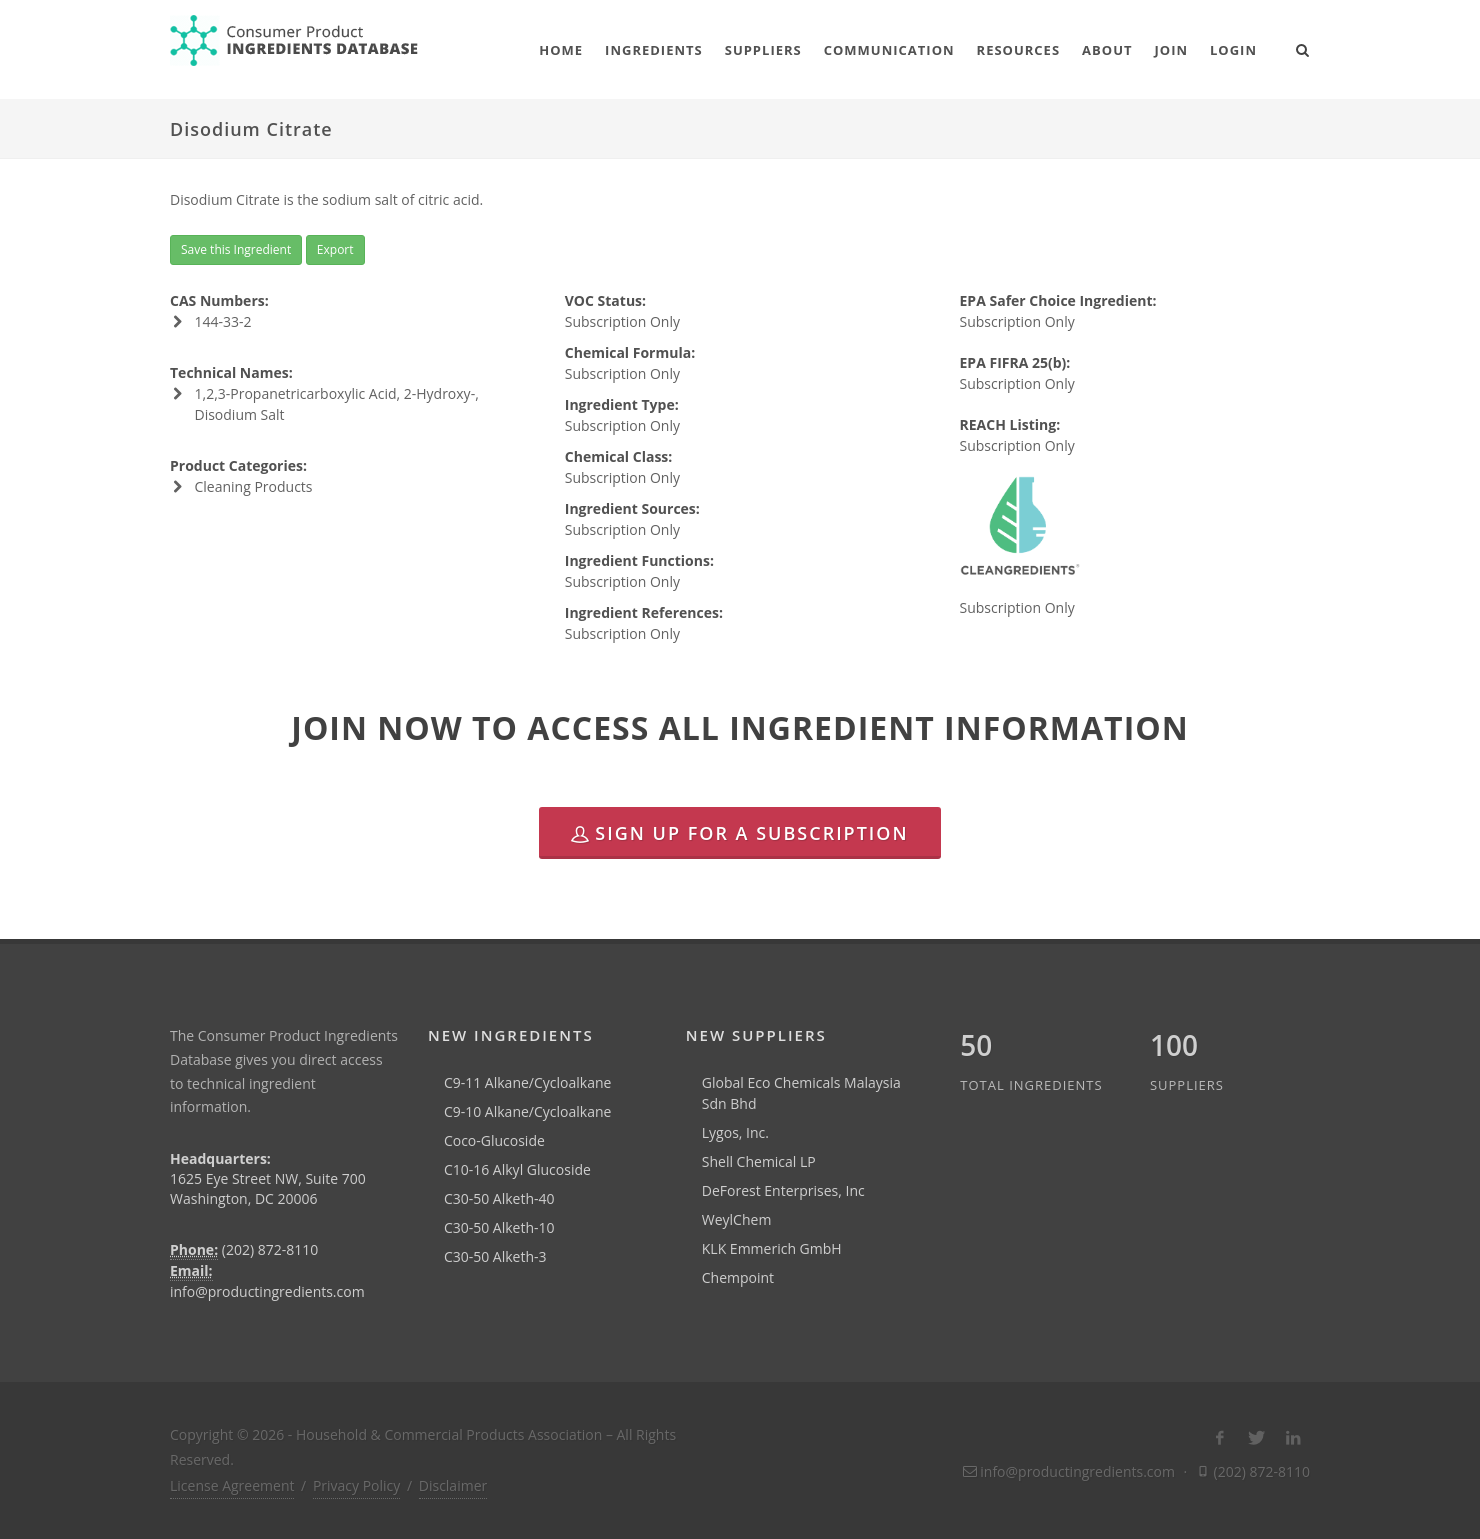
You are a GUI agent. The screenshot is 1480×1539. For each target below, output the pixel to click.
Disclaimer (453, 1485)
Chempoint (738, 1277)
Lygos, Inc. (735, 1132)
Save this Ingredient (236, 249)
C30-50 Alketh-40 (499, 1198)
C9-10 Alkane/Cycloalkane (527, 1111)
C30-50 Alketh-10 (499, 1227)
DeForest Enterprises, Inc (783, 1190)
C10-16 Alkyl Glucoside (517, 1169)
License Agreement (232, 1485)
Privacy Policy (356, 1485)
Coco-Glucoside (494, 1140)
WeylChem (737, 1219)
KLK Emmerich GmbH (772, 1248)
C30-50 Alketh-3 (495, 1256)
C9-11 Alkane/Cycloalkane (527, 1082)
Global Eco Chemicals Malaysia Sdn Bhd (801, 1093)
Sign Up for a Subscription (739, 833)
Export (335, 249)
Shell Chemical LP (759, 1161)
